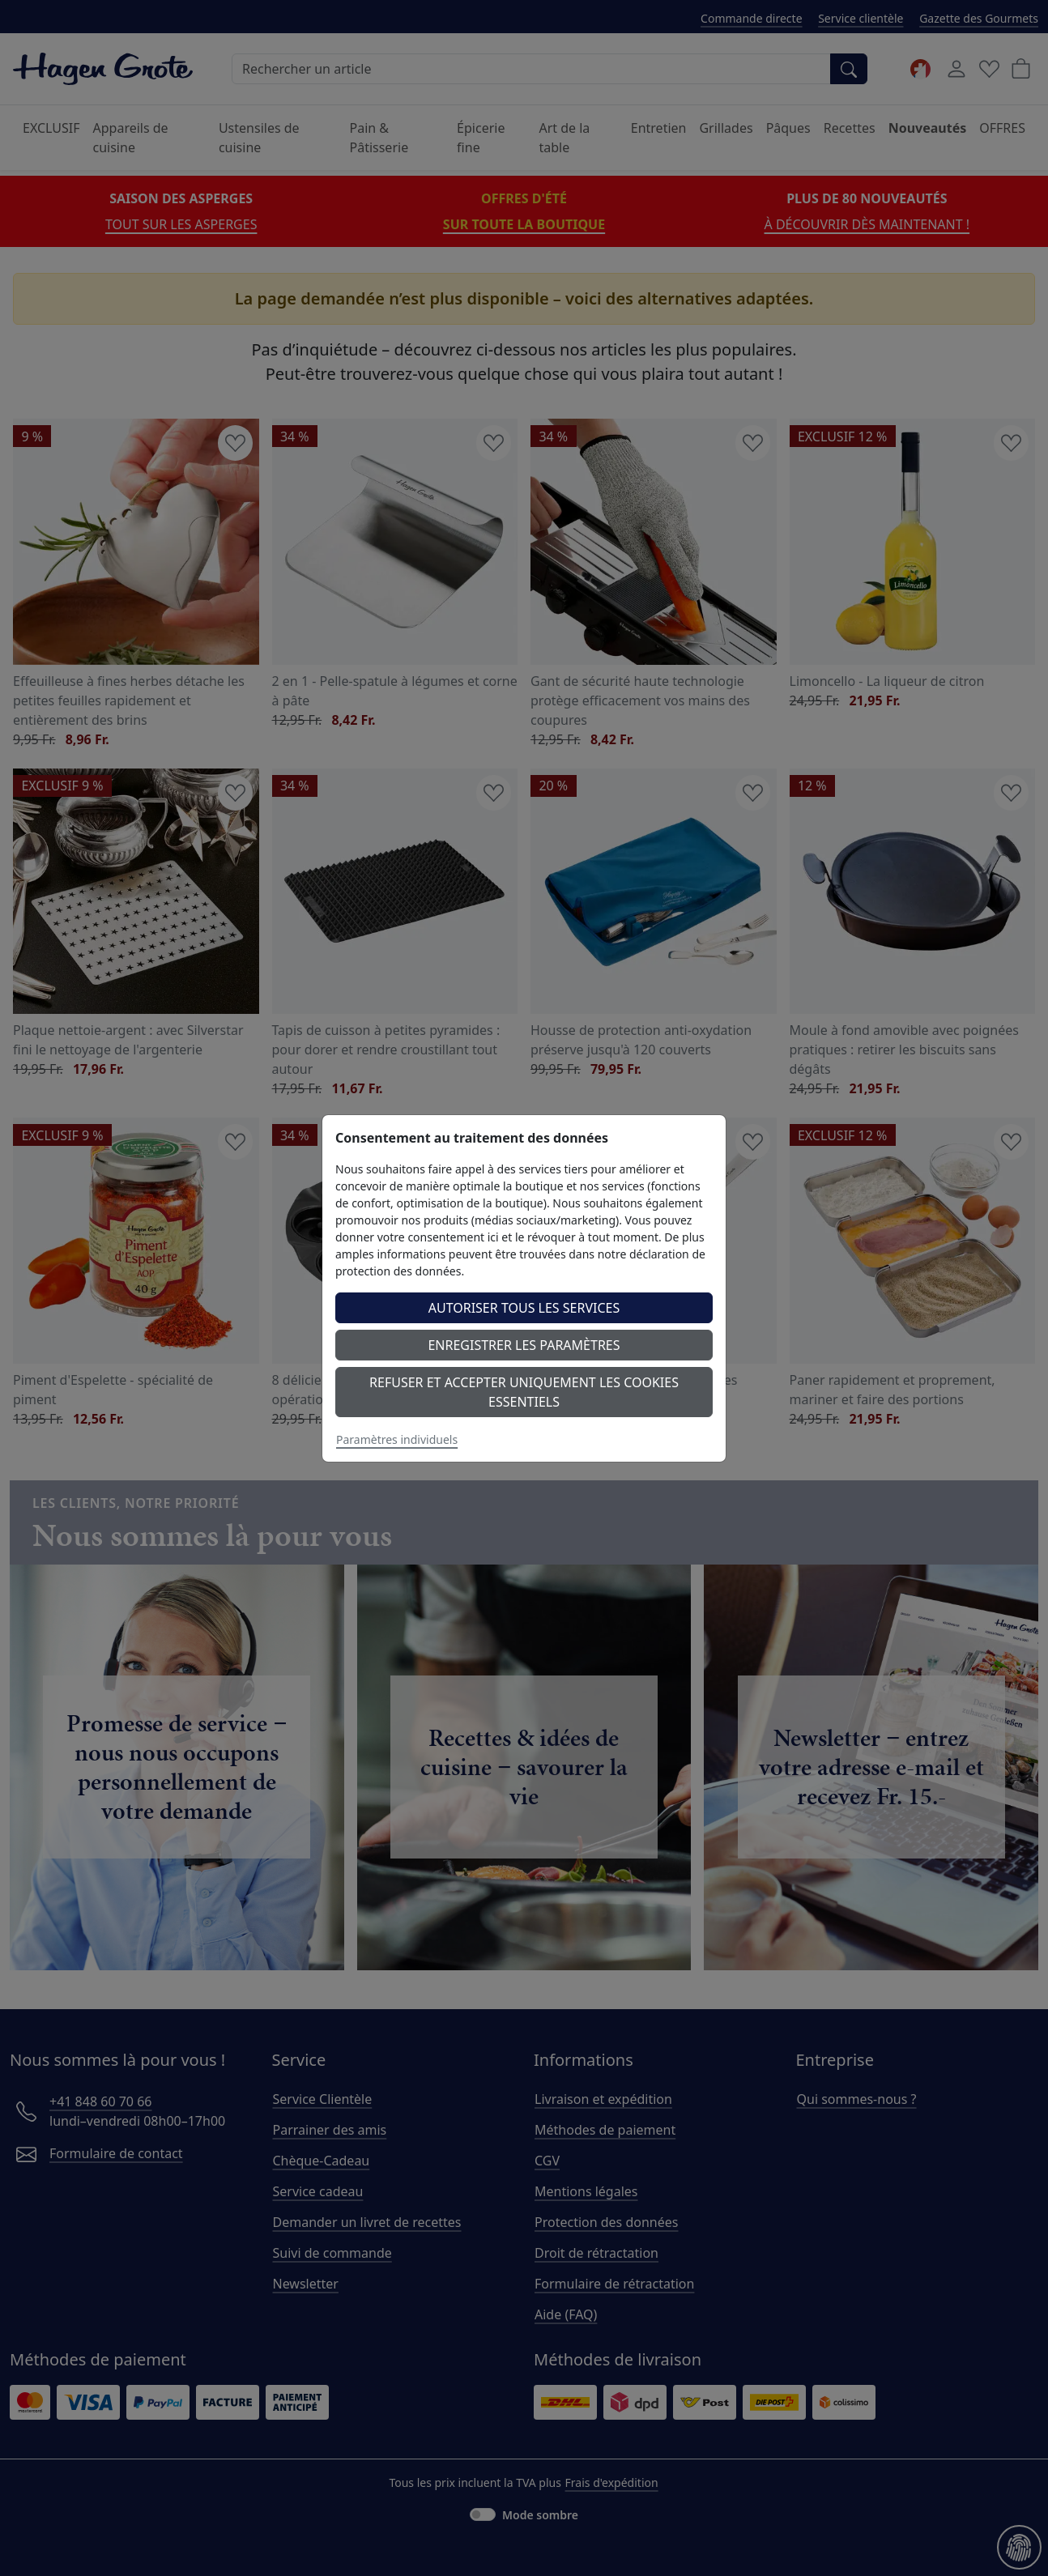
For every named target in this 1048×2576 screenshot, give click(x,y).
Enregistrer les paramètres (524, 1345)
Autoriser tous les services (524, 1308)
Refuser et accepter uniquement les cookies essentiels (524, 1392)
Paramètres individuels (397, 1439)
